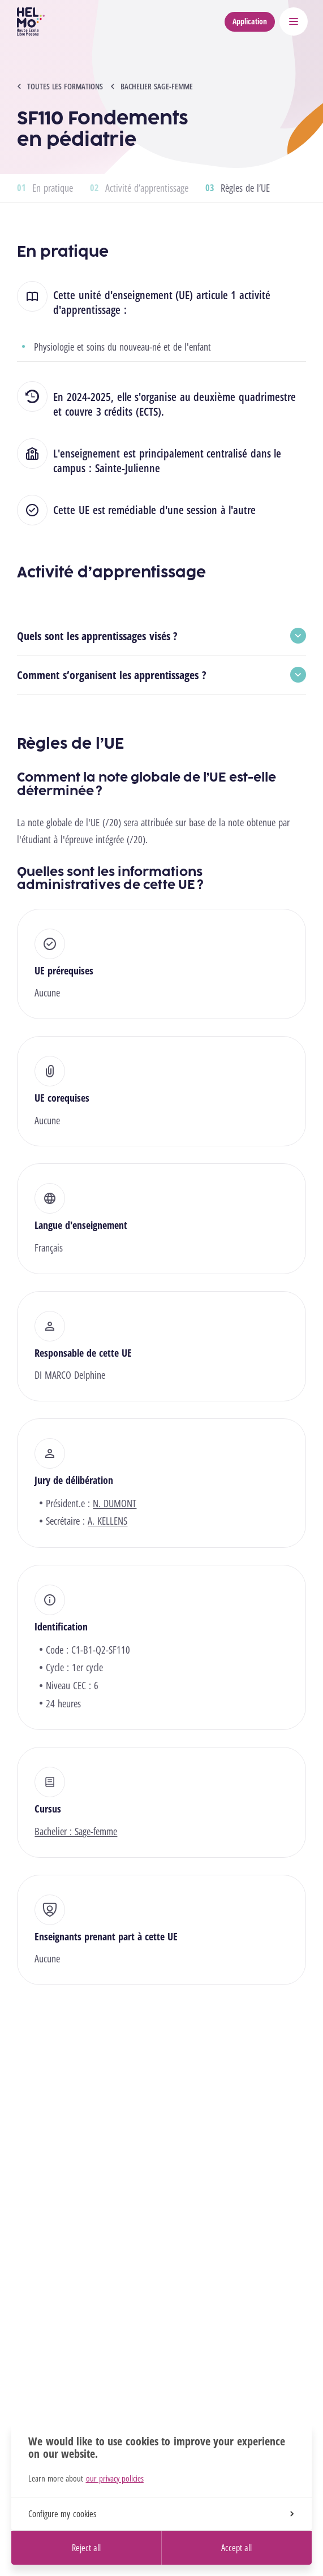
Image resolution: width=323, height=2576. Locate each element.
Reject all (86, 2548)
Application (249, 21)
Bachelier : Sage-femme (76, 1831)
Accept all (236, 2548)
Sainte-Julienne (127, 468)
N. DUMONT (114, 1503)
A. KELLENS (107, 1521)
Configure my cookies (161, 2514)
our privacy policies (115, 2478)
